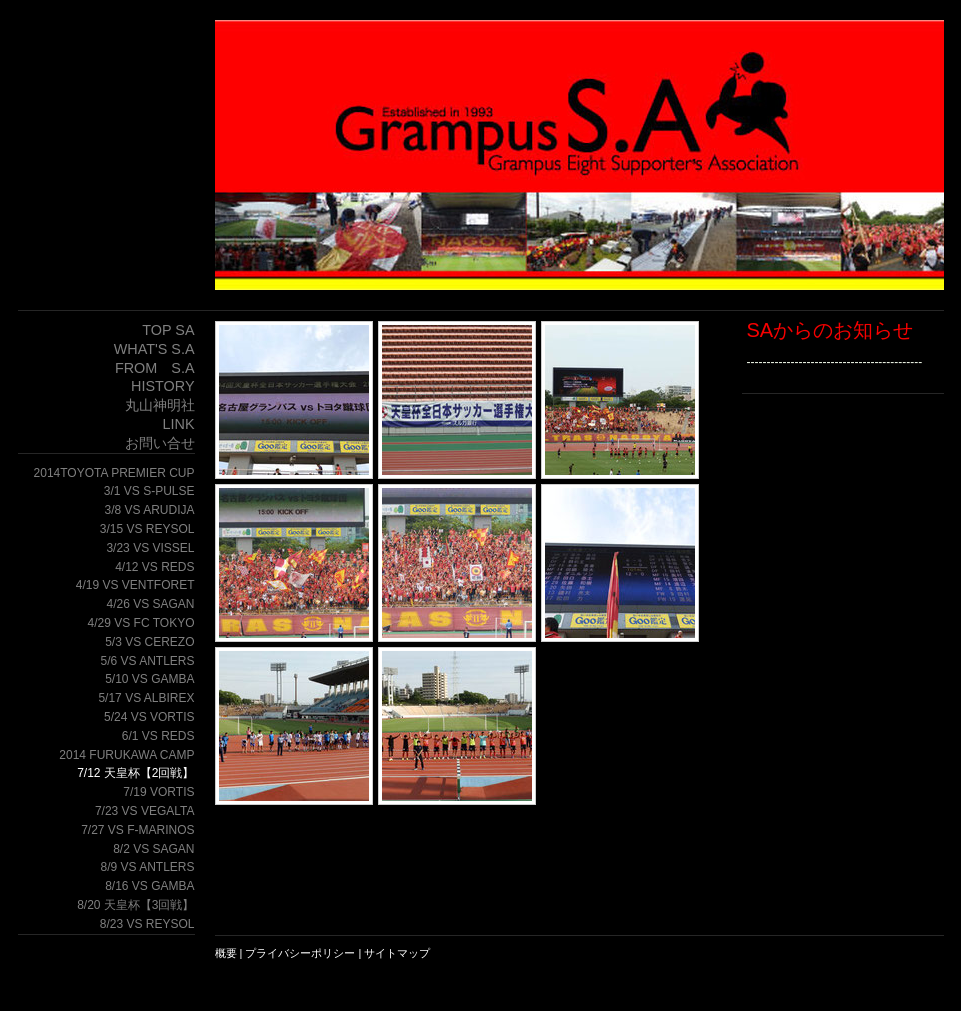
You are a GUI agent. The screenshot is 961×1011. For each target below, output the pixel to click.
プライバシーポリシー (300, 953)
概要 (226, 953)
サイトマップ (397, 953)
